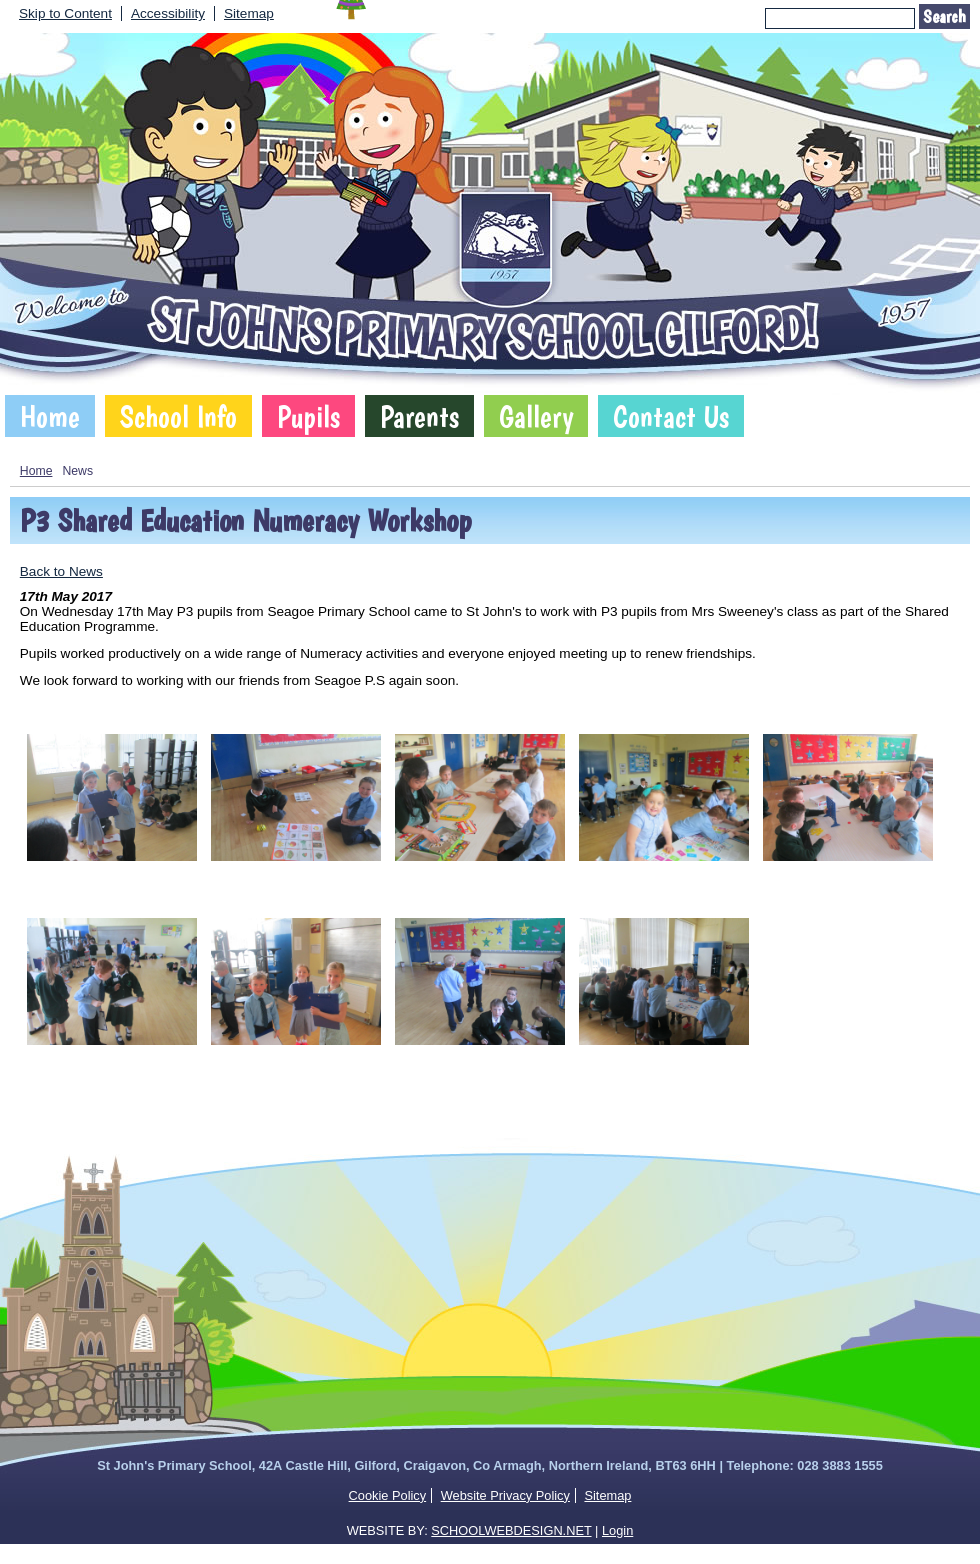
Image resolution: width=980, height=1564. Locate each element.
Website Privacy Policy (505, 1495)
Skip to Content (65, 13)
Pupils (308, 416)
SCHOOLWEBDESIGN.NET (511, 1530)
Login (617, 1530)
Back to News (61, 571)
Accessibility (168, 13)
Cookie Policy (388, 1495)
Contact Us (671, 416)
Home (50, 416)
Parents (419, 416)
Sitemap (249, 13)
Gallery (536, 416)
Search (944, 16)
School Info (178, 416)
